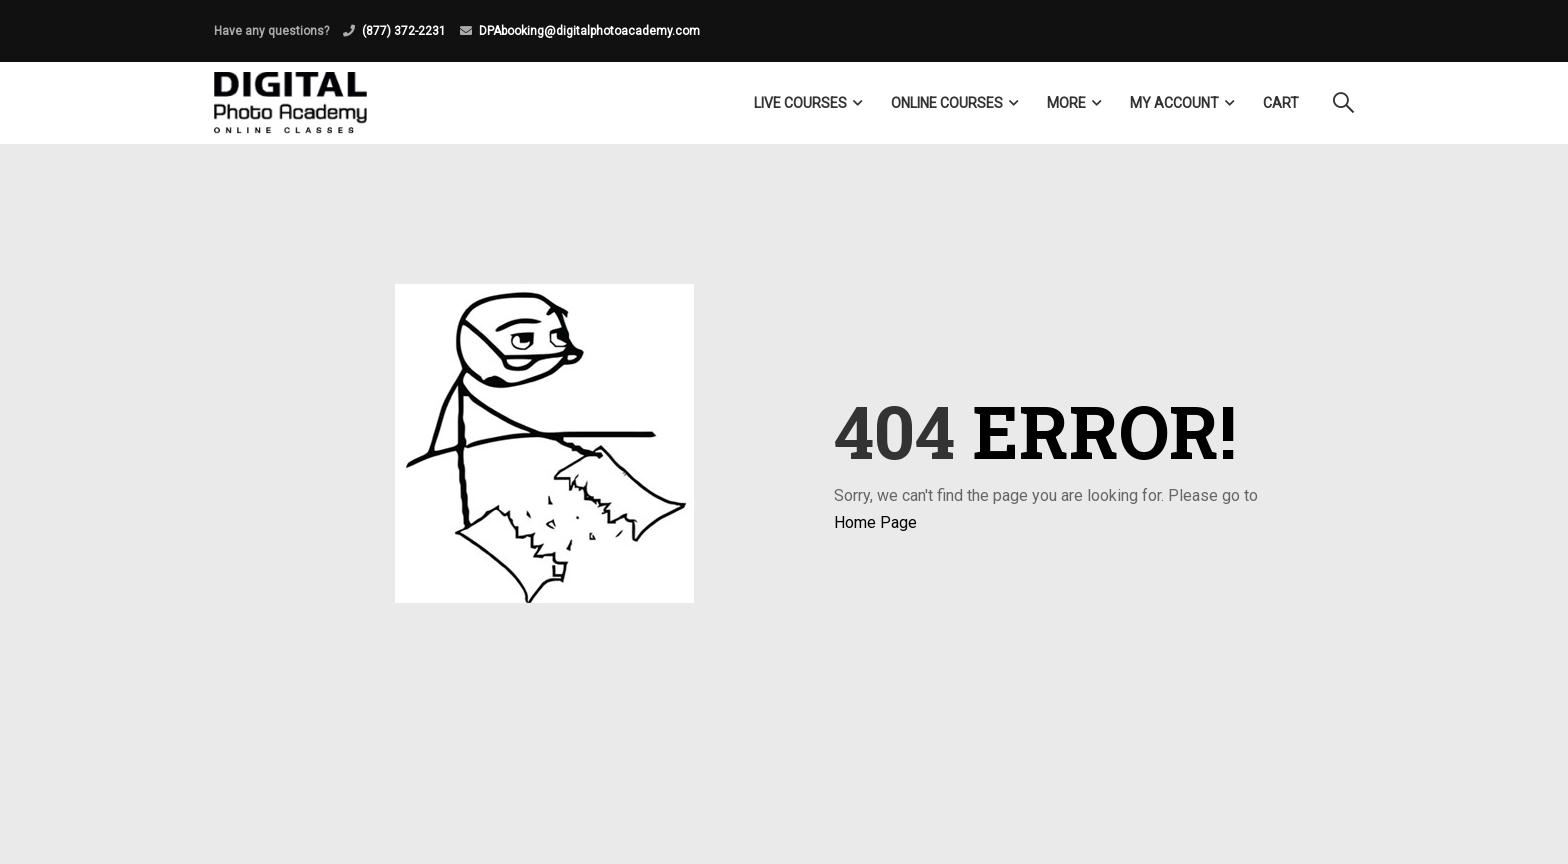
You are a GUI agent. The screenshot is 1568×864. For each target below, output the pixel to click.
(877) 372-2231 (404, 31)
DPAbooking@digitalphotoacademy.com (589, 31)
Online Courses (947, 103)
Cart (1281, 103)
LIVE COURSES (800, 103)
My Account (1174, 103)
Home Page (875, 522)
